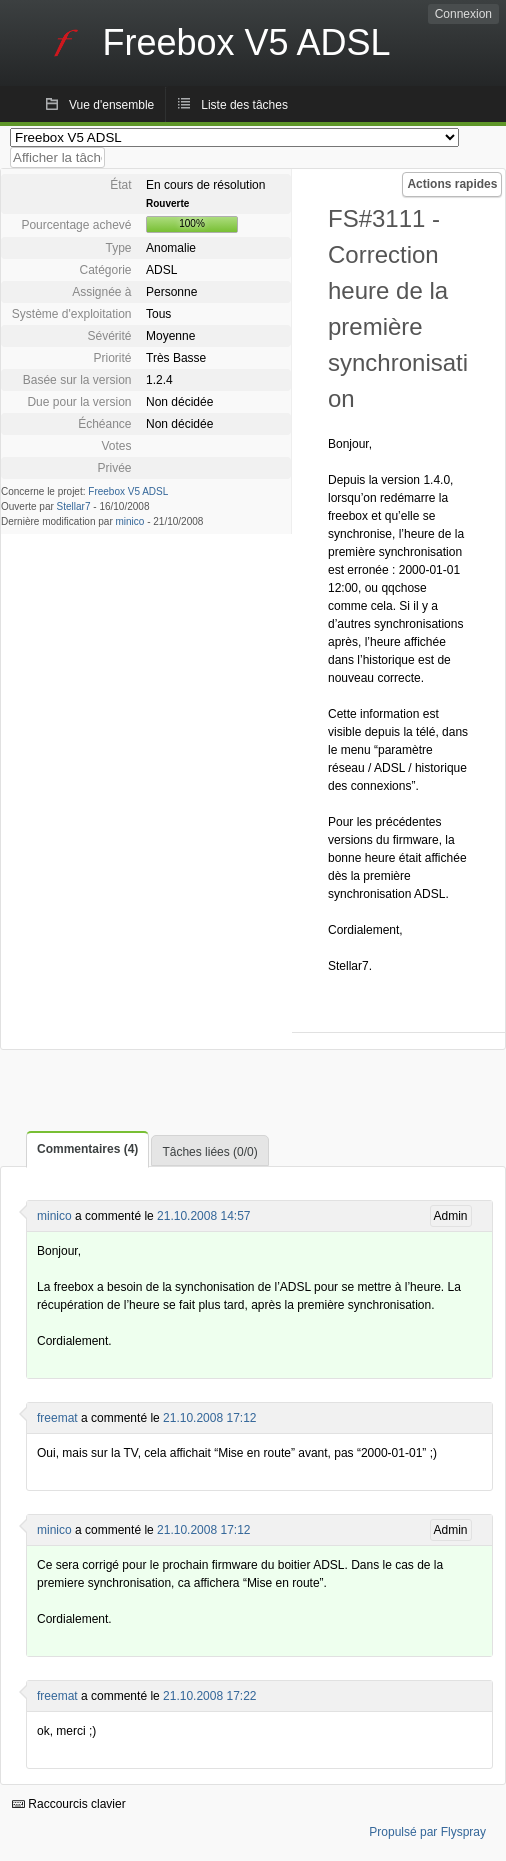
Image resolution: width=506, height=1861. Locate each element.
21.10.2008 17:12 (209, 1418)
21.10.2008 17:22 (209, 1696)
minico (130, 521)
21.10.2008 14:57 (203, 1216)
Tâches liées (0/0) (209, 1152)
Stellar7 (74, 506)
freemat (57, 1418)
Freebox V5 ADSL (128, 491)
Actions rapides (452, 184)
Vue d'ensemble (111, 105)
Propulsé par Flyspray (427, 1832)
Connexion (463, 14)
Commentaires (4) (87, 1149)
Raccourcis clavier (69, 1804)
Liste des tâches (244, 105)
